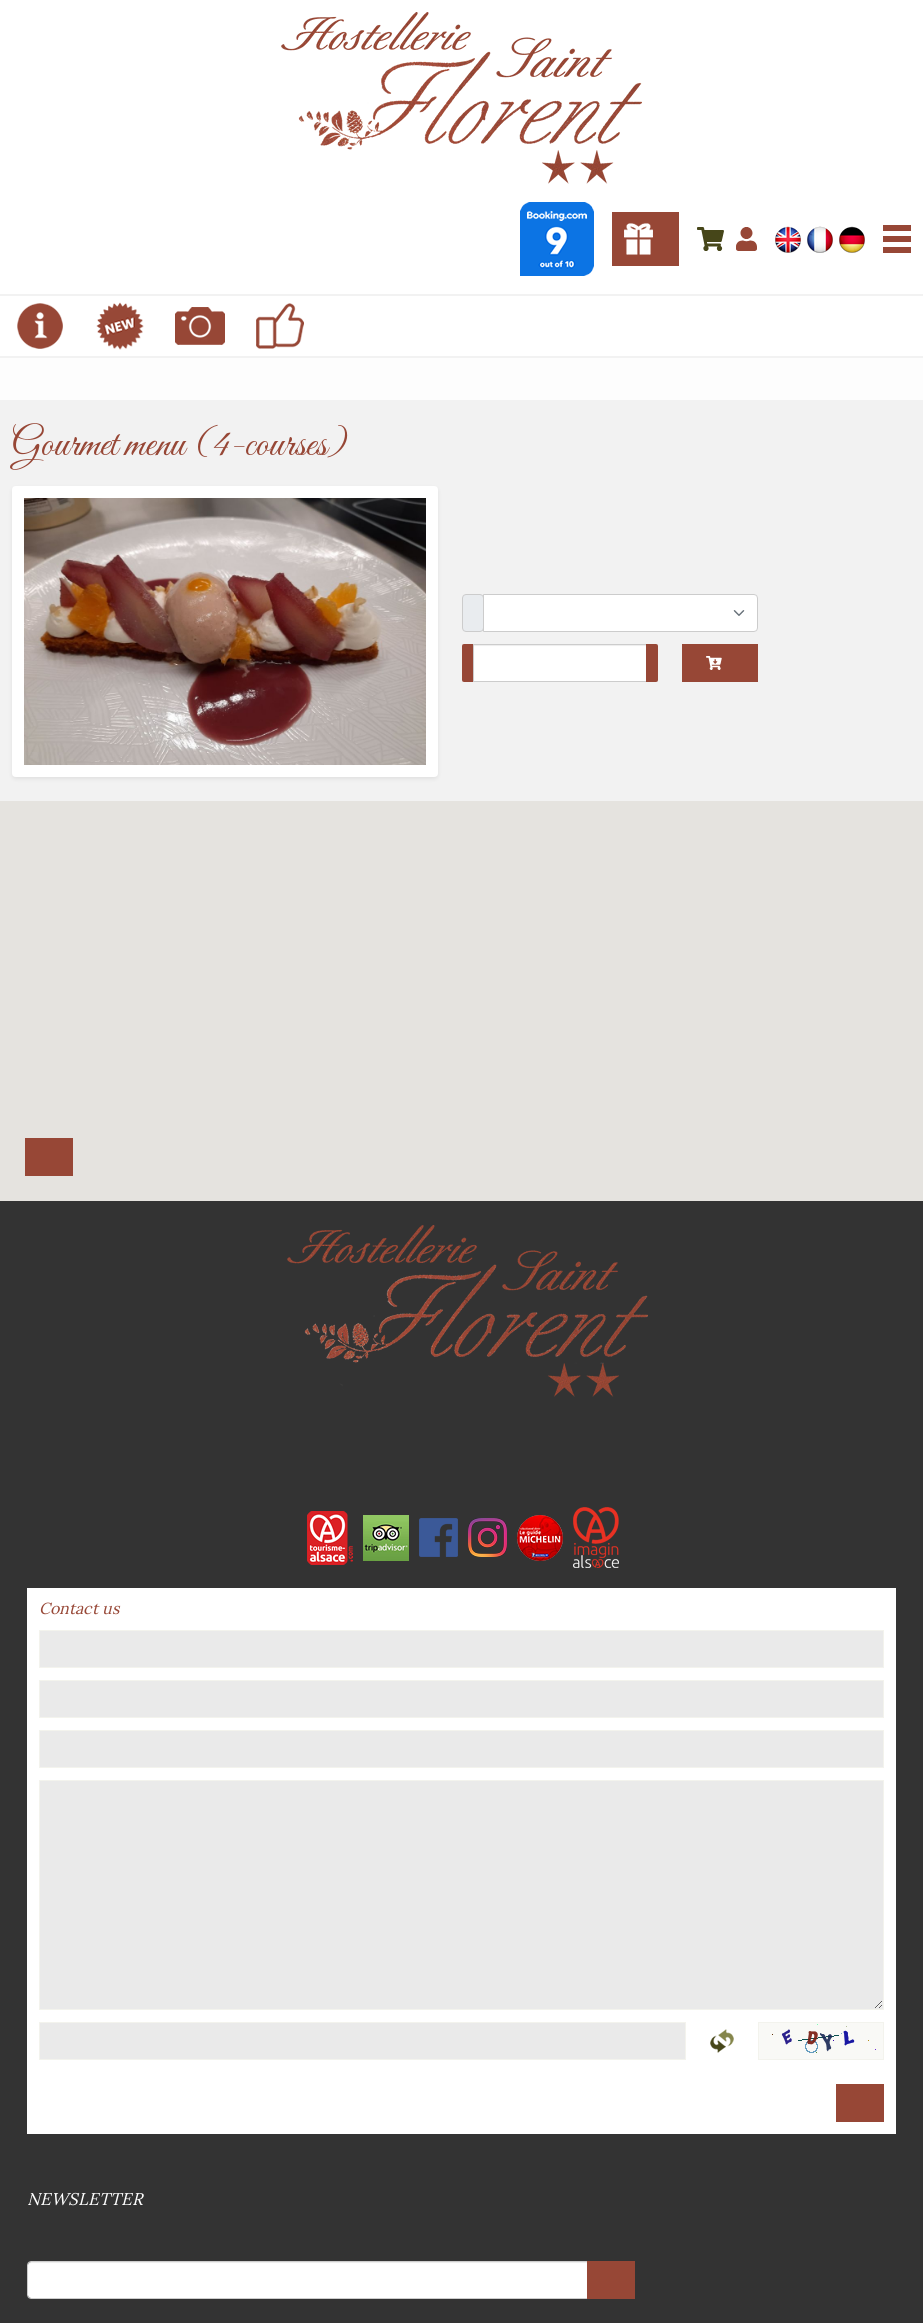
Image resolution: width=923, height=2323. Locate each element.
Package (473, 613)
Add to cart (714, 663)
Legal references (460, 2162)
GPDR (468, 2162)
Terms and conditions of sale (456, 2162)
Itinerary (49, 1157)
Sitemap (464, 2162)
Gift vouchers (645, 239)
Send (860, 2103)
